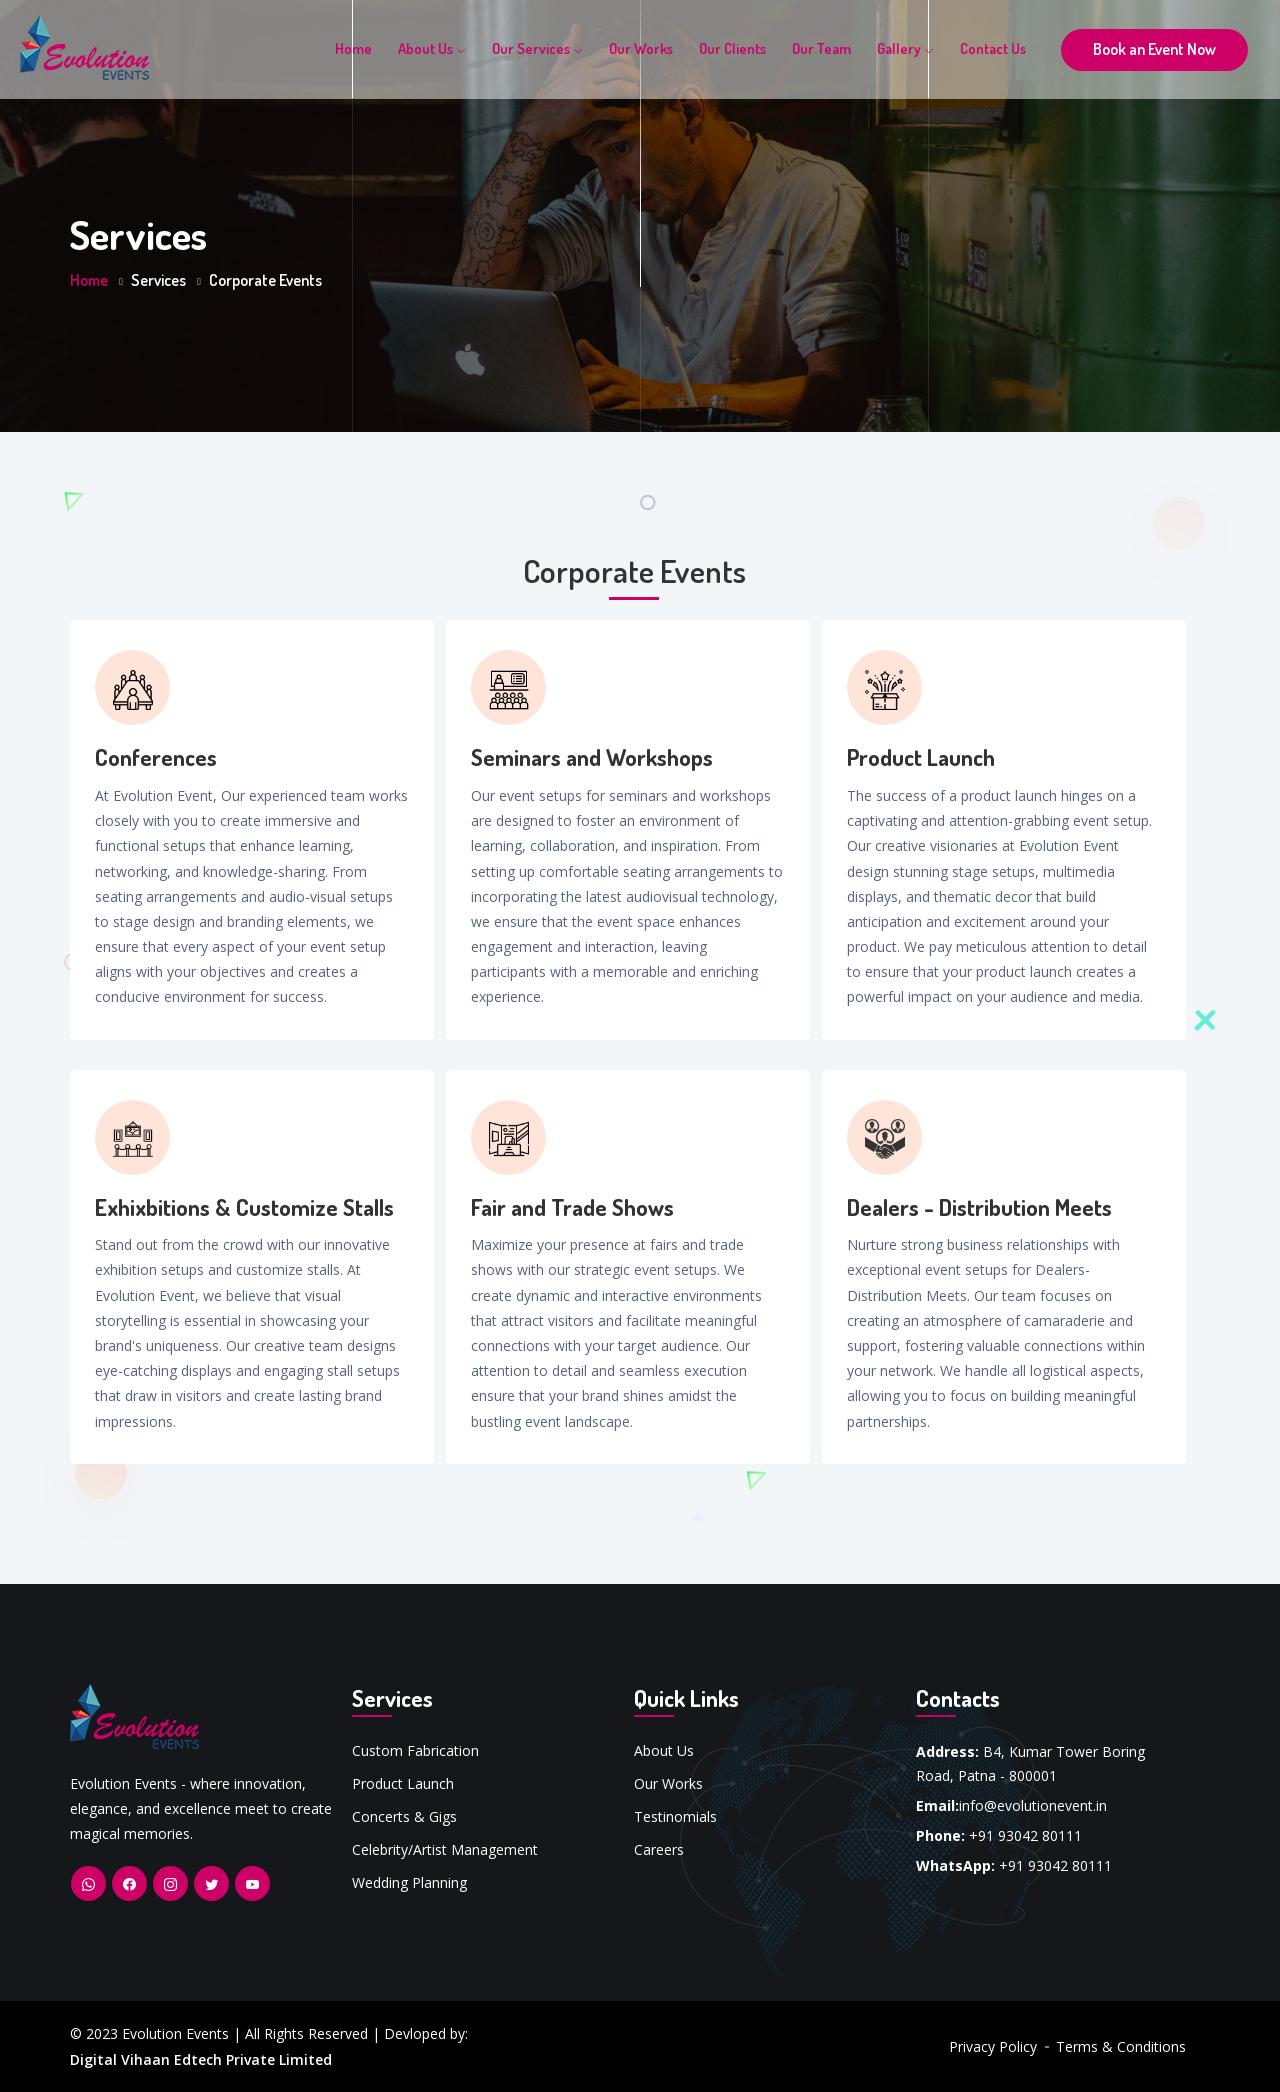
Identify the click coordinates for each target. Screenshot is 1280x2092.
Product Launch (921, 757)
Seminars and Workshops (592, 757)
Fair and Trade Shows (572, 1207)
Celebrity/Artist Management (445, 1849)
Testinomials (675, 1816)
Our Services (537, 48)
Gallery (905, 48)
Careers (659, 1849)
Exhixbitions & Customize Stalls (244, 1207)
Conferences (156, 757)
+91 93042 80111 (1025, 1835)
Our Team (821, 48)
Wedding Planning (409, 1882)
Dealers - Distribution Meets (979, 1207)
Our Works (641, 48)
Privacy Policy (993, 2046)
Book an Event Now (1154, 49)
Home (353, 48)
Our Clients (732, 48)
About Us (432, 48)
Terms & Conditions (1121, 2046)
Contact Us (993, 48)
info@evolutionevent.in (1033, 1805)
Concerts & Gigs (404, 1816)
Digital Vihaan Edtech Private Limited (201, 2059)
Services (158, 280)
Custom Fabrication (415, 1750)
